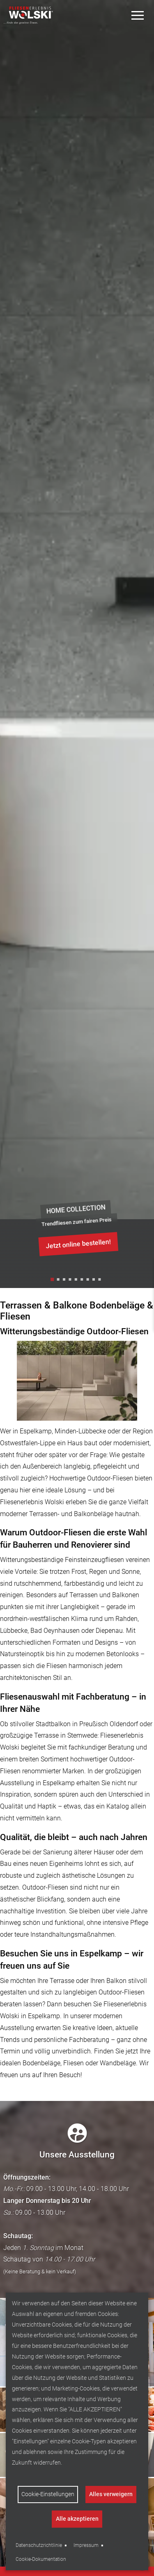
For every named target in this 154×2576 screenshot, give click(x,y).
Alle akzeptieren (77, 2518)
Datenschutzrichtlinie (39, 2545)
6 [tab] (82, 1280)
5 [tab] (77, 1280)
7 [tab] (88, 1280)
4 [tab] (71, 1280)
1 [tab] (53, 1280)
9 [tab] (100, 1280)
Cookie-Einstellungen (47, 2494)
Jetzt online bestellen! (78, 1244)
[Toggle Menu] (137, 15)
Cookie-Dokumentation (41, 2559)
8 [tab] (94, 1280)
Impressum (86, 2545)
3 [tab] (65, 1280)
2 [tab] (59, 1280)
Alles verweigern (111, 2494)
